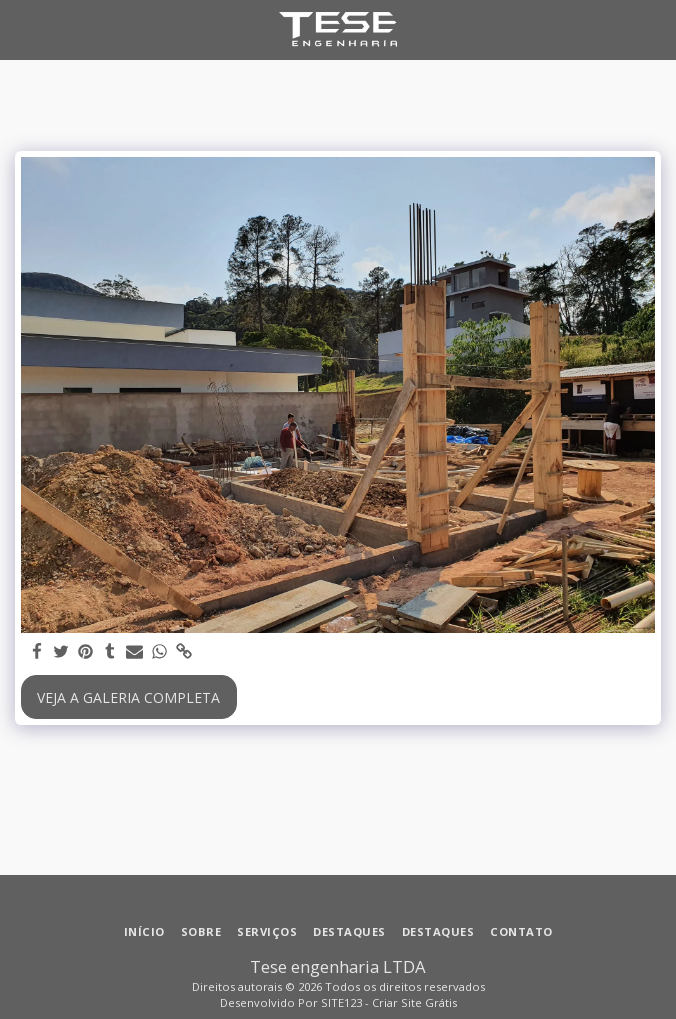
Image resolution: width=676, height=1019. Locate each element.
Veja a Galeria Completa (128, 697)
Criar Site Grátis (414, 1002)
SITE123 (341, 1002)
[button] (22, 28)
